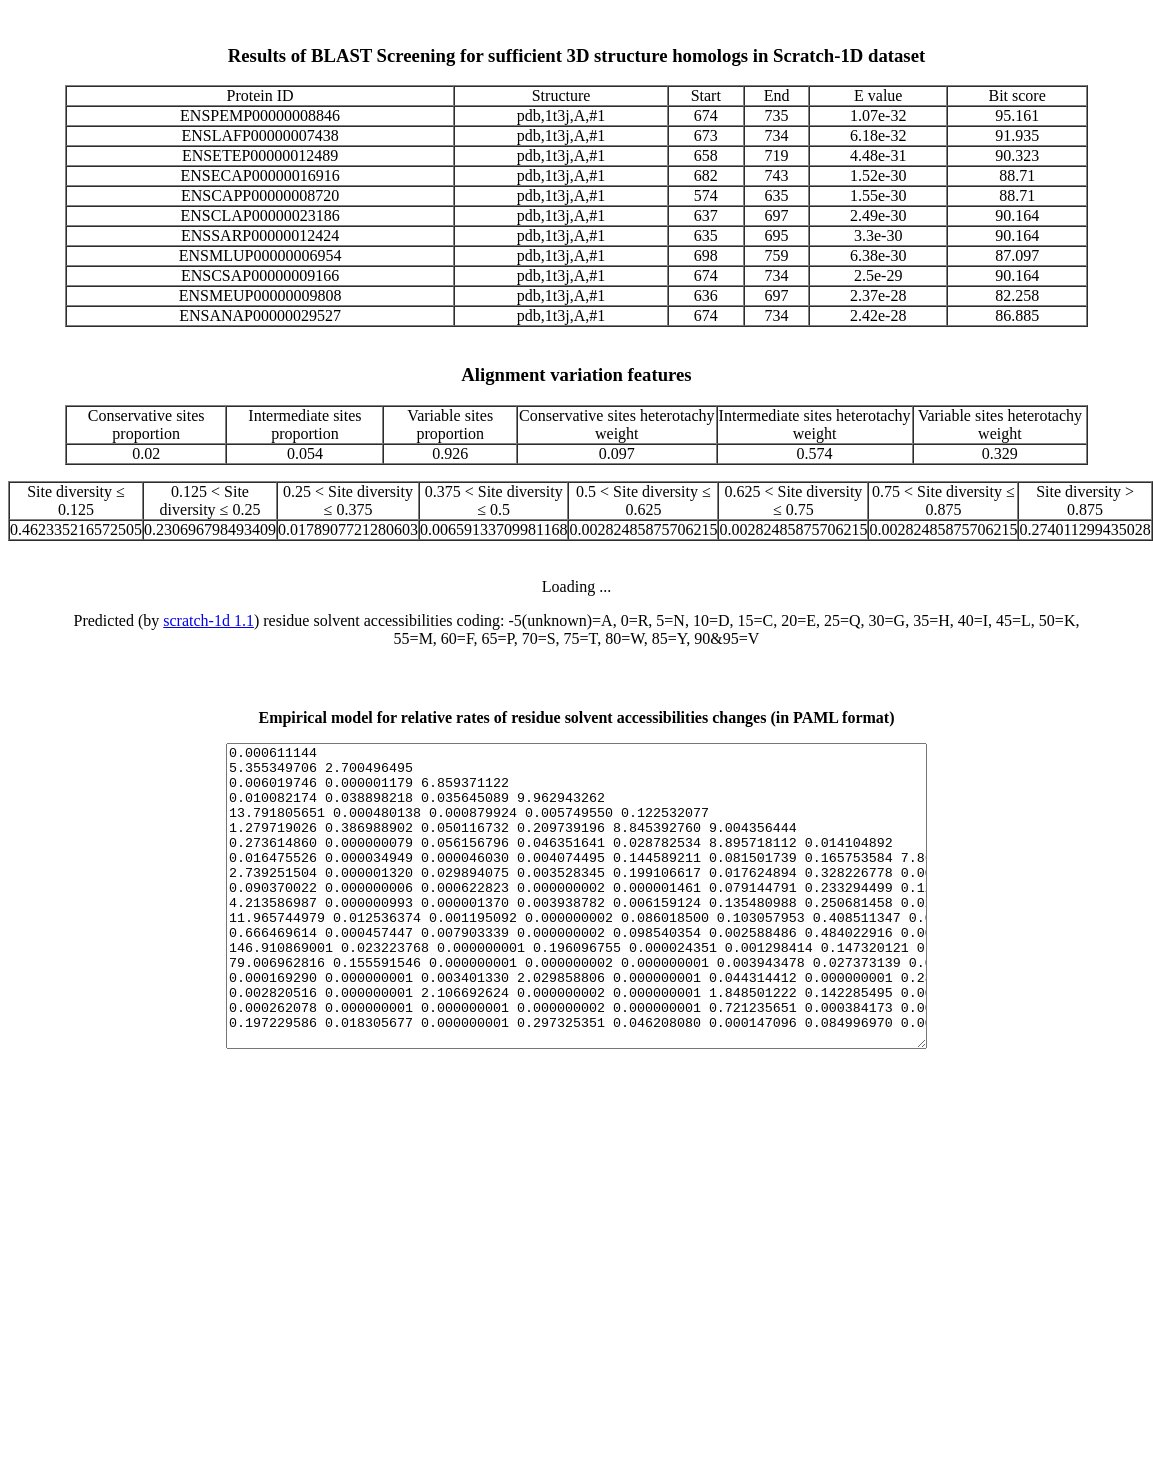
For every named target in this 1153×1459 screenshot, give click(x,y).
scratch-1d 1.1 (208, 620)
